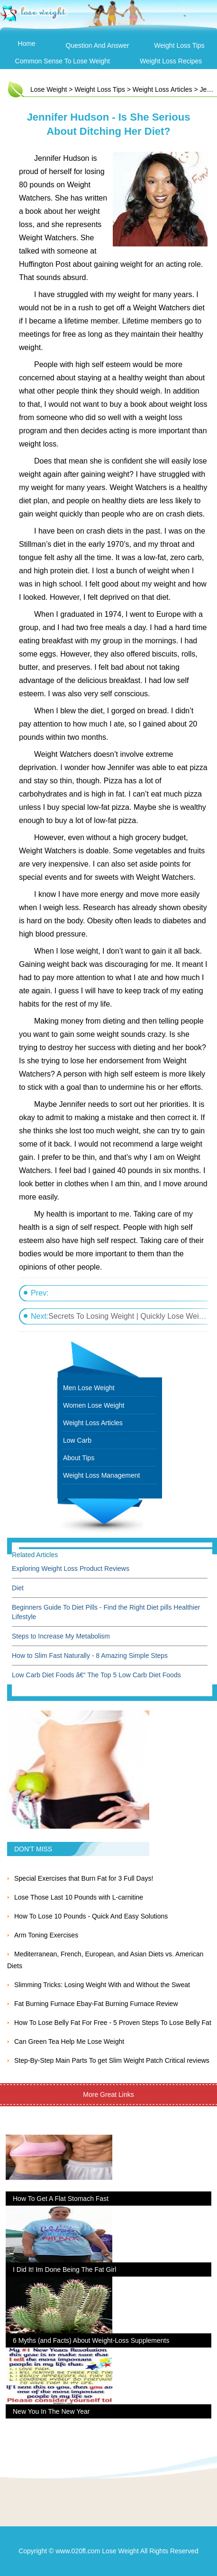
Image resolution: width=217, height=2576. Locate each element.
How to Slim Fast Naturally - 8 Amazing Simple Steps (90, 1655)
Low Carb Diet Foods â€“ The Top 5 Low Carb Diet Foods (96, 1675)
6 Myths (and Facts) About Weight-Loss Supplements (91, 2340)
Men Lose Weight (89, 1388)
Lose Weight (48, 89)
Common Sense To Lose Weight (62, 61)
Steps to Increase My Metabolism (61, 1636)
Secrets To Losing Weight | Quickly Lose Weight (128, 1316)
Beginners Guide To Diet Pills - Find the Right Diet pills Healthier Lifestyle (106, 1612)
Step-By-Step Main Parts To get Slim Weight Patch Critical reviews (111, 2060)
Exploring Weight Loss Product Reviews (70, 1568)
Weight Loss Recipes (171, 61)
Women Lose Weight (93, 1405)
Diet (18, 1588)
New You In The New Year (51, 2411)
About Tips (78, 1458)
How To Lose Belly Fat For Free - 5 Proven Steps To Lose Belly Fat (112, 2022)
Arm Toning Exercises (46, 1935)
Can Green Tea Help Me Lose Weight (69, 2041)
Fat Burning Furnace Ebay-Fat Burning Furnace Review (96, 2003)
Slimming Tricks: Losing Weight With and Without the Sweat (102, 1985)
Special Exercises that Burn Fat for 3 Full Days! (83, 1878)
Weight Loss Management (101, 1475)
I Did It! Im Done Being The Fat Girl (64, 2269)
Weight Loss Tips (179, 45)
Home (26, 43)
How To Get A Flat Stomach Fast (60, 2198)
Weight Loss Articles (162, 89)
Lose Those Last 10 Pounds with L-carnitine (78, 1897)
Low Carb (77, 1440)
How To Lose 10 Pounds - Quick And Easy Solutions (91, 1916)
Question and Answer (97, 45)
